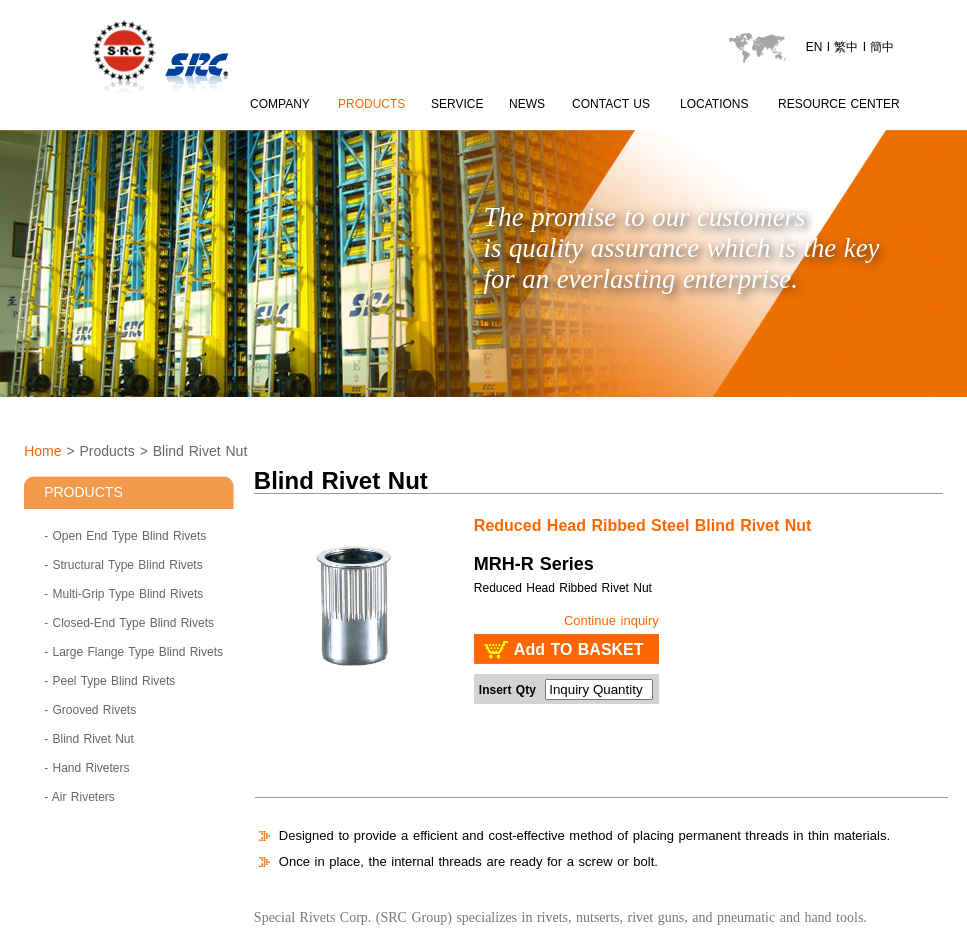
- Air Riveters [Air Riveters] (79, 797)
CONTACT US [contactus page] (611, 104)
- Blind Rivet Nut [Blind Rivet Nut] (89, 739)
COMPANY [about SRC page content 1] (280, 104)
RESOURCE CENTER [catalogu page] (839, 104)
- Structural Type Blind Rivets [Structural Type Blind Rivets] (123, 565)
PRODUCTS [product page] (371, 104)
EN (814, 47)
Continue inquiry (611, 620)
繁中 (846, 47)
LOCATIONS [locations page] (714, 104)
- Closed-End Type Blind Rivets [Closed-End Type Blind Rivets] (129, 623)
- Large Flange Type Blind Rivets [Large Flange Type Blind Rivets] (133, 652)
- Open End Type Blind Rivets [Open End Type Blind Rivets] (125, 536)
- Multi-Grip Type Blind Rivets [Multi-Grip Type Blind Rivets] (123, 594)
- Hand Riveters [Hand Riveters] (86, 768)
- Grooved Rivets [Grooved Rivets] (90, 710)
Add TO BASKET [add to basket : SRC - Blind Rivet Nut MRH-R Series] (579, 649)
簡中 (882, 47)
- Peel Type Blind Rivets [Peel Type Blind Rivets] (109, 681)
